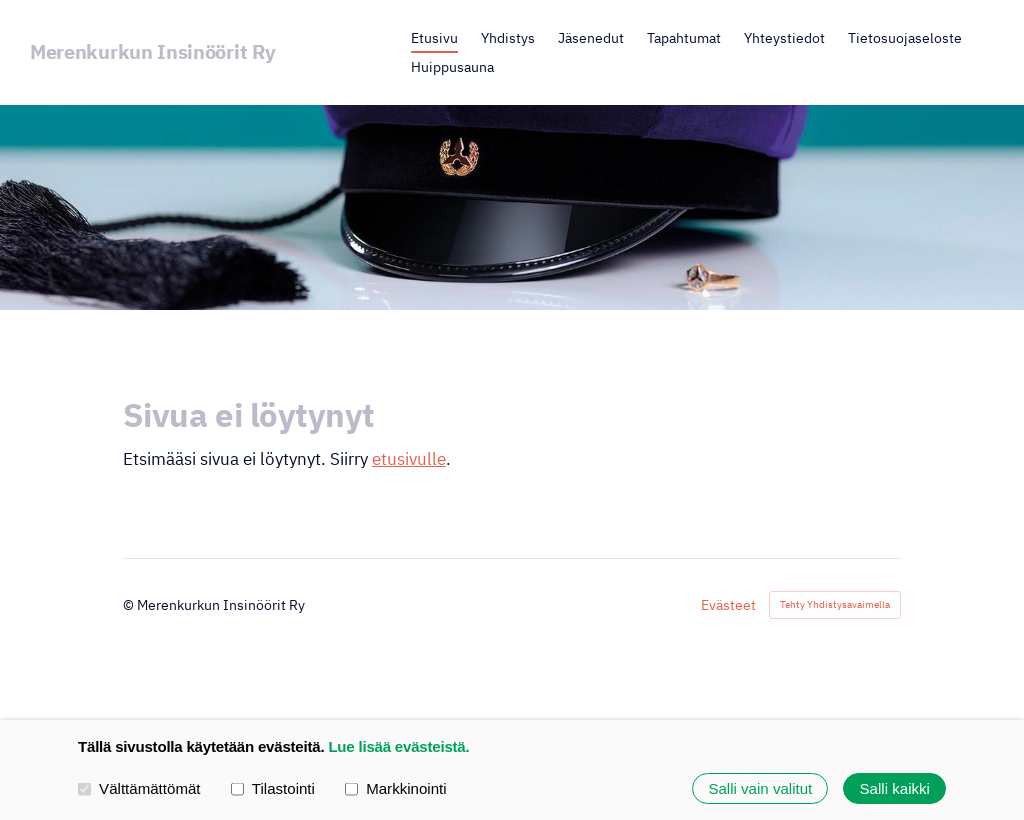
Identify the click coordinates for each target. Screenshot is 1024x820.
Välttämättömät (139, 787)
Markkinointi (396, 787)
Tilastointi (273, 787)
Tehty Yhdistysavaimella (835, 604)
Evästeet (728, 605)
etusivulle (409, 459)
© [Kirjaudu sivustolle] (130, 604)
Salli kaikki (895, 788)
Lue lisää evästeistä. (398, 746)
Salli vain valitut (760, 788)
